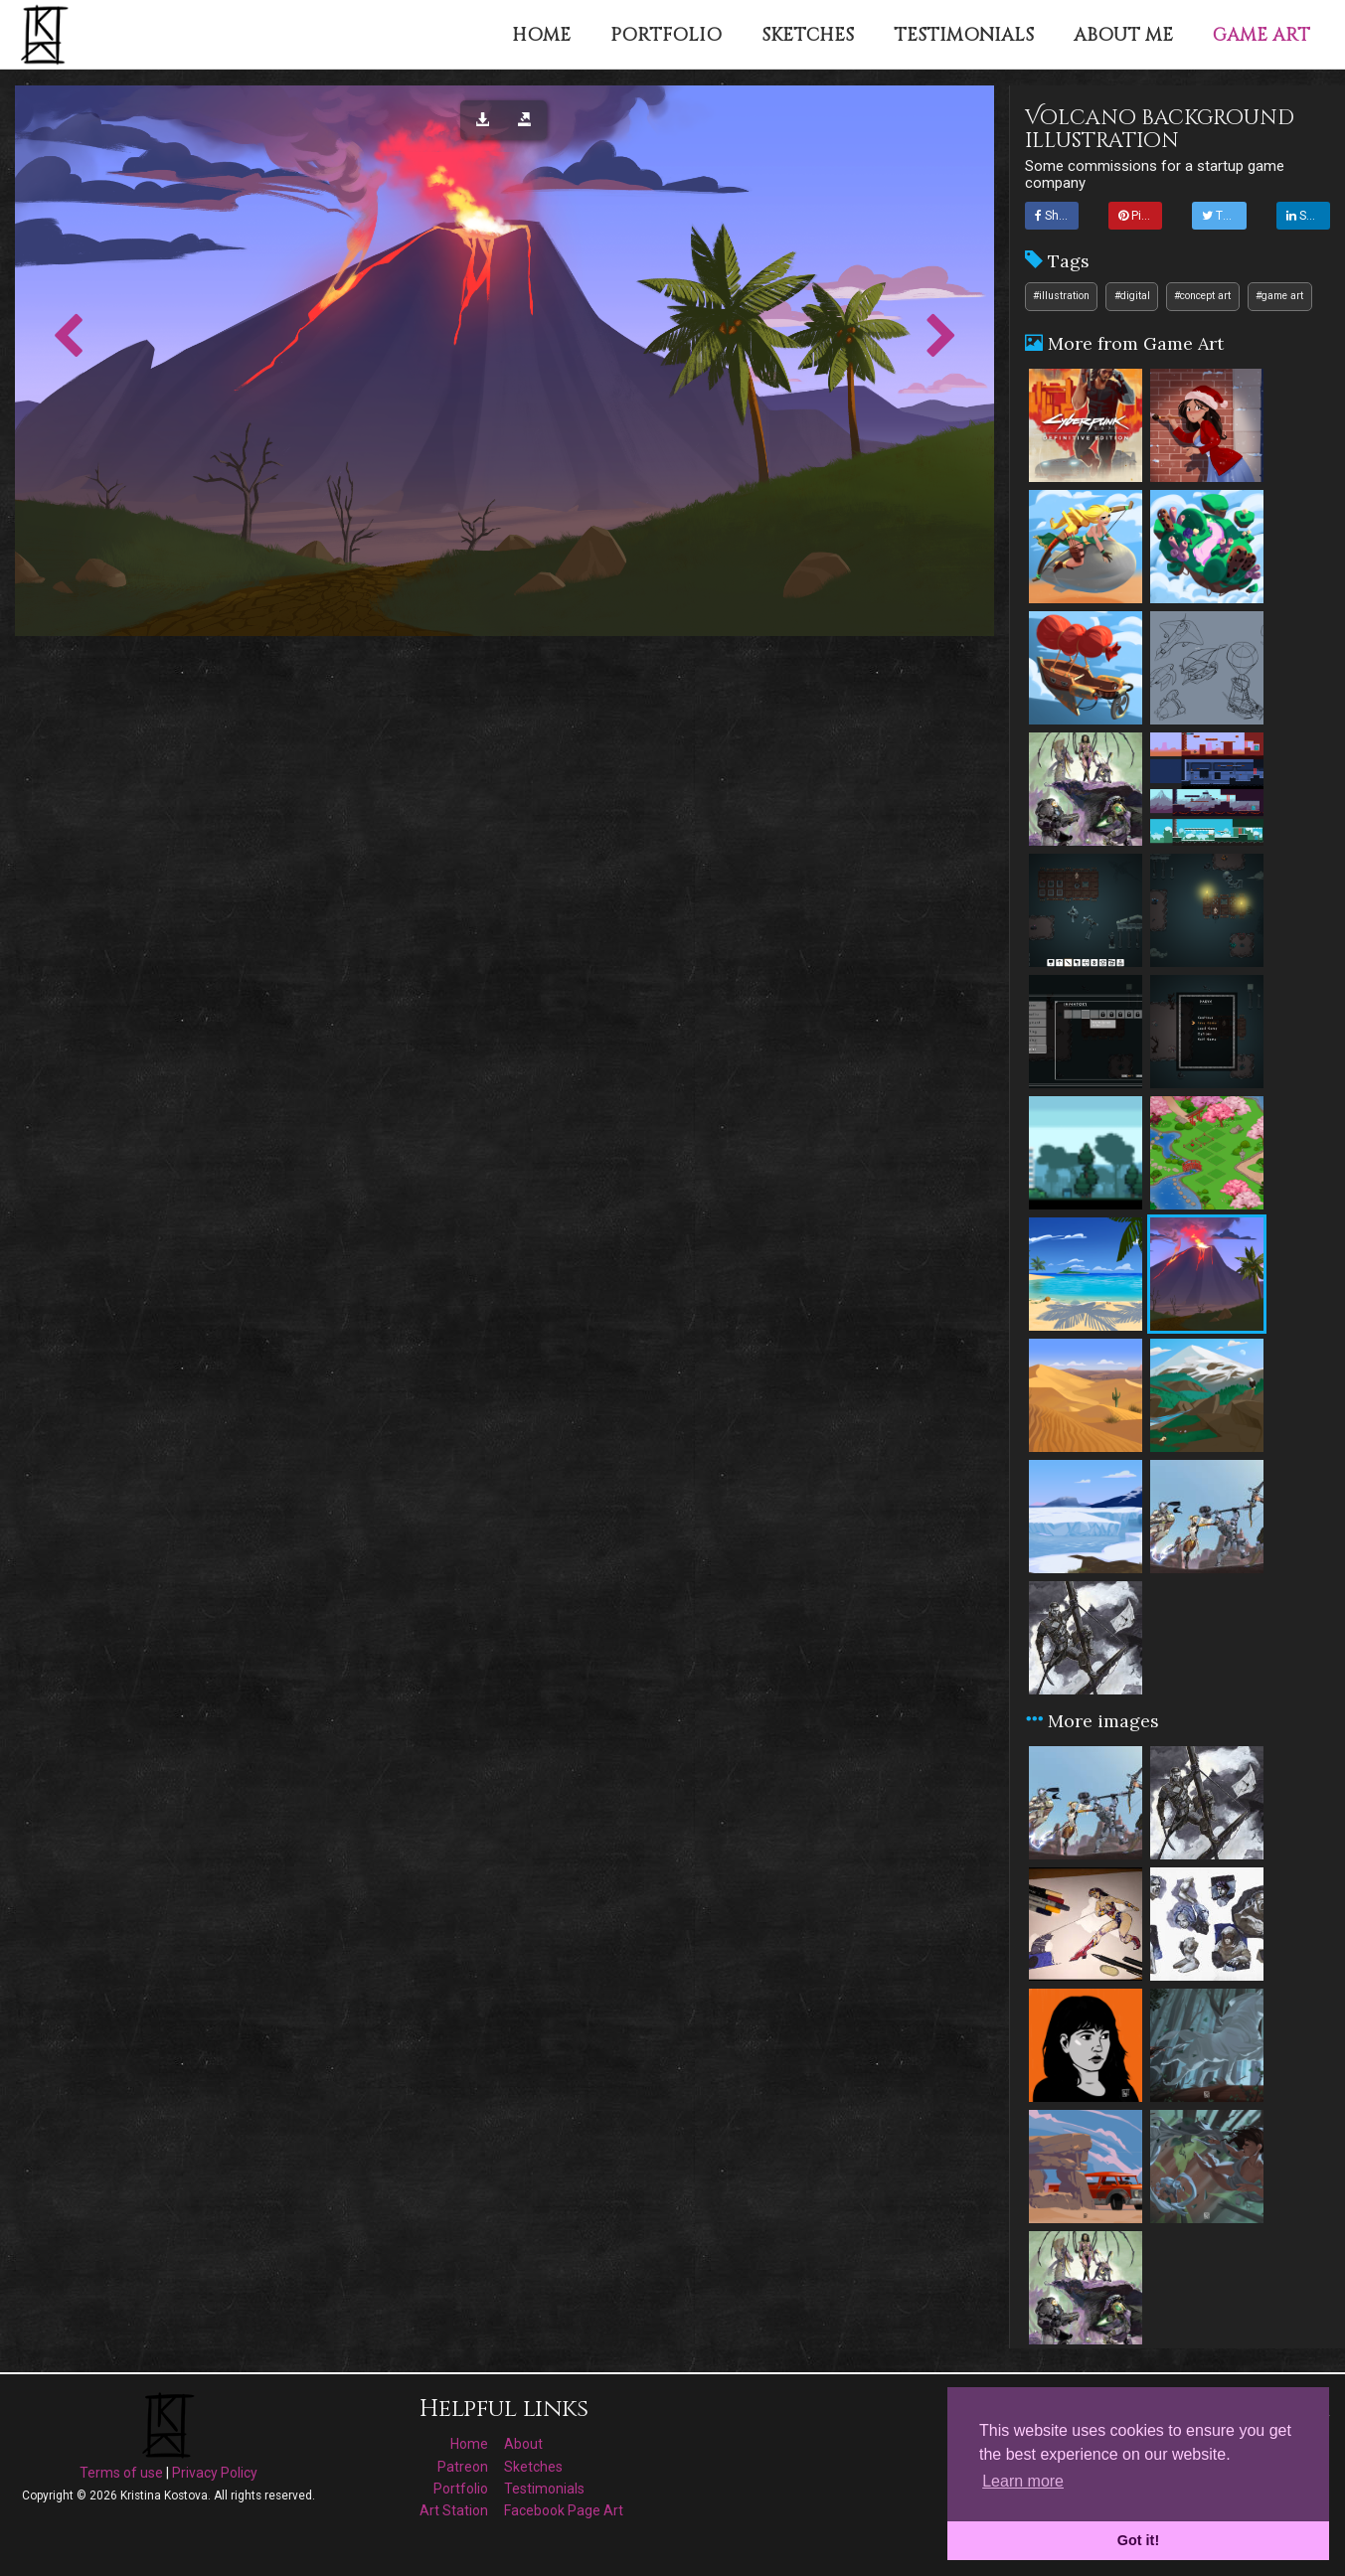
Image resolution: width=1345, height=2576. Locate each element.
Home (469, 2444)
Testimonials (544, 2488)
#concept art (1202, 295)
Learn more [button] (1023, 2481)
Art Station (454, 2510)
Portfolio (460, 2488)
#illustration (1061, 295)
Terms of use (121, 2473)
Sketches (533, 2467)
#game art (1279, 295)
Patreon (462, 2467)
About (523, 2444)
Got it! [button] (1138, 2540)
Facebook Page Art (563, 2510)
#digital (1132, 295)
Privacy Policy (214, 2473)
